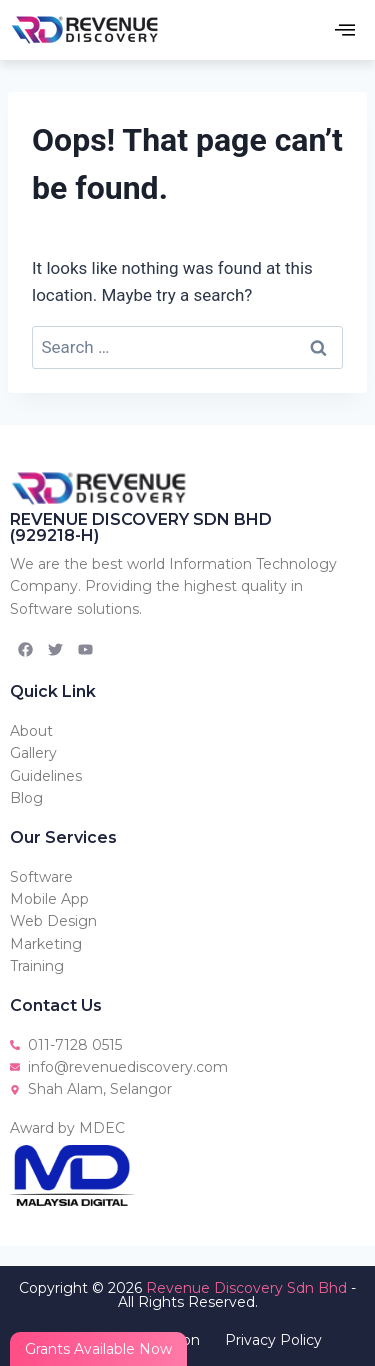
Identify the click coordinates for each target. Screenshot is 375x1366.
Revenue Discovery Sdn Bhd (246, 1288)
